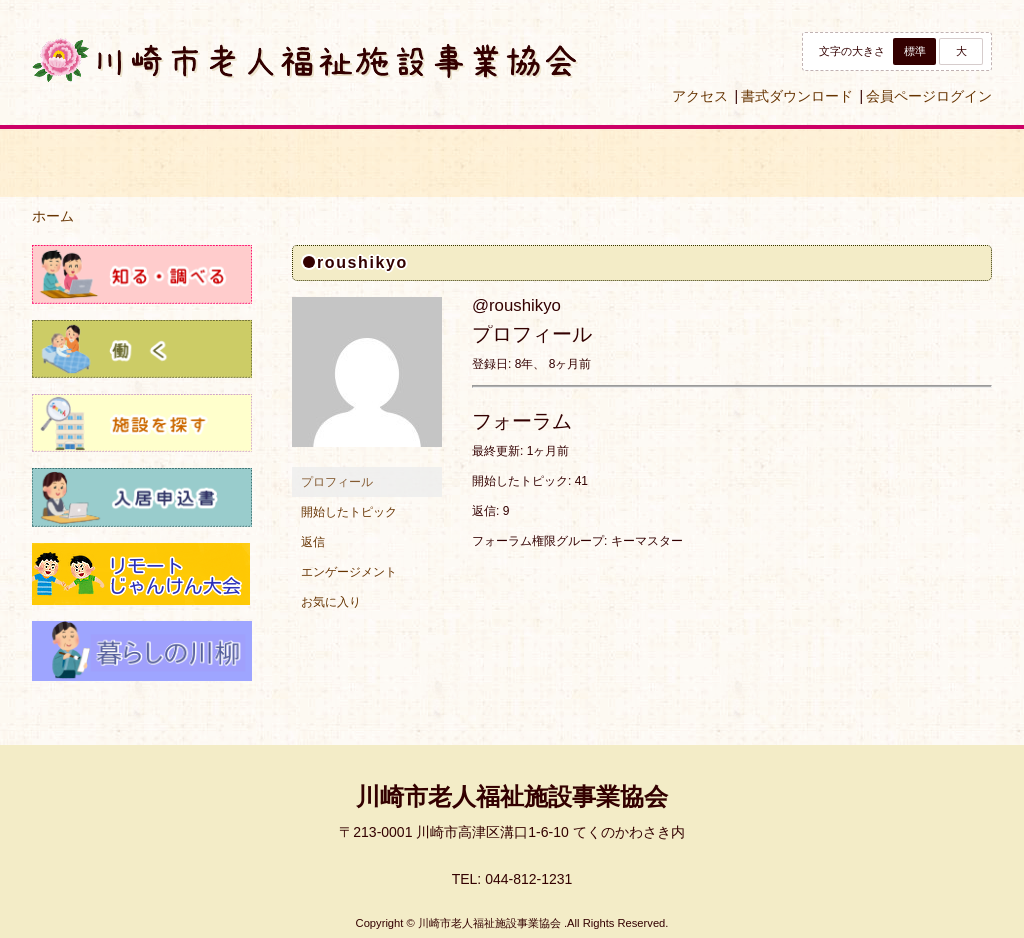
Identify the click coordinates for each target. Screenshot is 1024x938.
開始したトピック (349, 512)
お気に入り (331, 602)
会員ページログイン (929, 96)
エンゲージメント (349, 572)
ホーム (53, 216)
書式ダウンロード (797, 96)
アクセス (700, 96)
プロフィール (337, 482)
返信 (313, 542)
